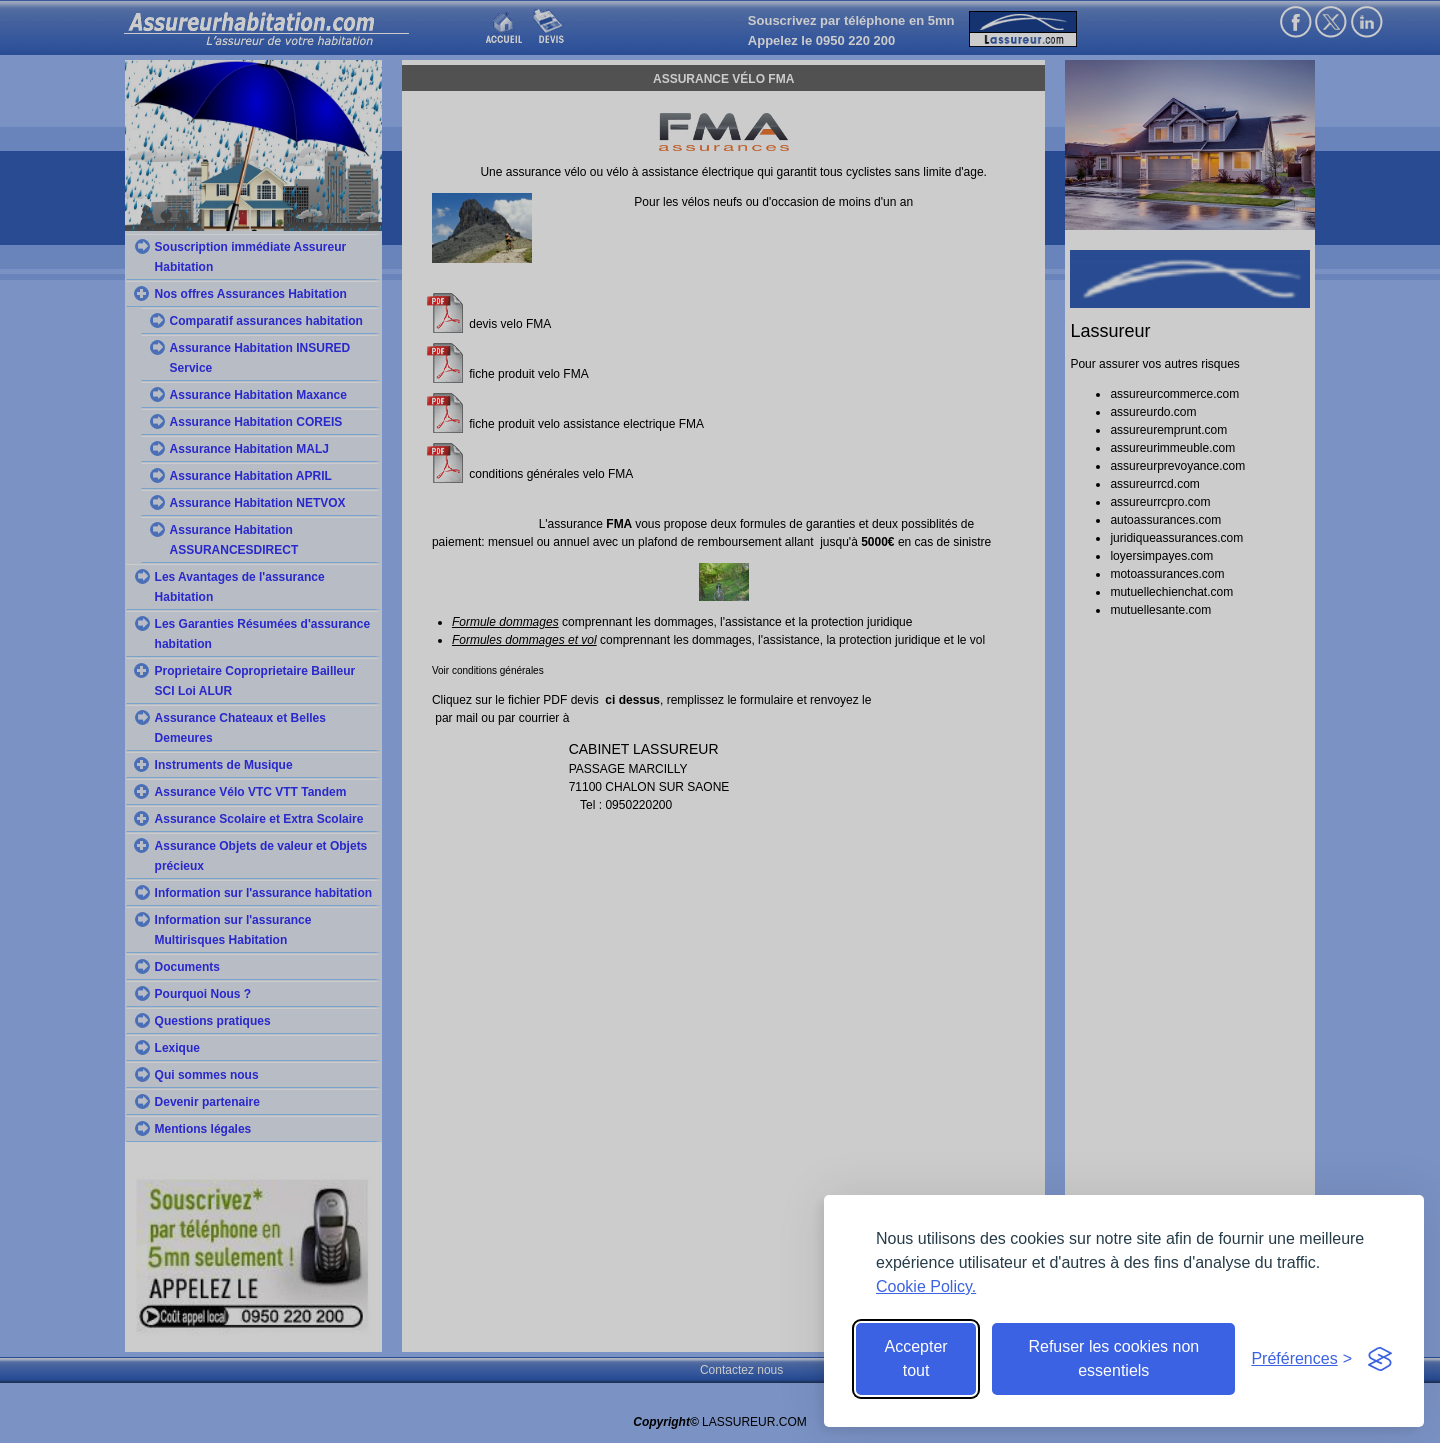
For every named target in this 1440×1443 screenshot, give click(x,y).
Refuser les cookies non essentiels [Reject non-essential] (1113, 1358)
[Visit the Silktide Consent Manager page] (1380, 1359)
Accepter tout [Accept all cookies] (916, 1358)
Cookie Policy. (926, 1286)
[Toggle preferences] (1301, 1359)
